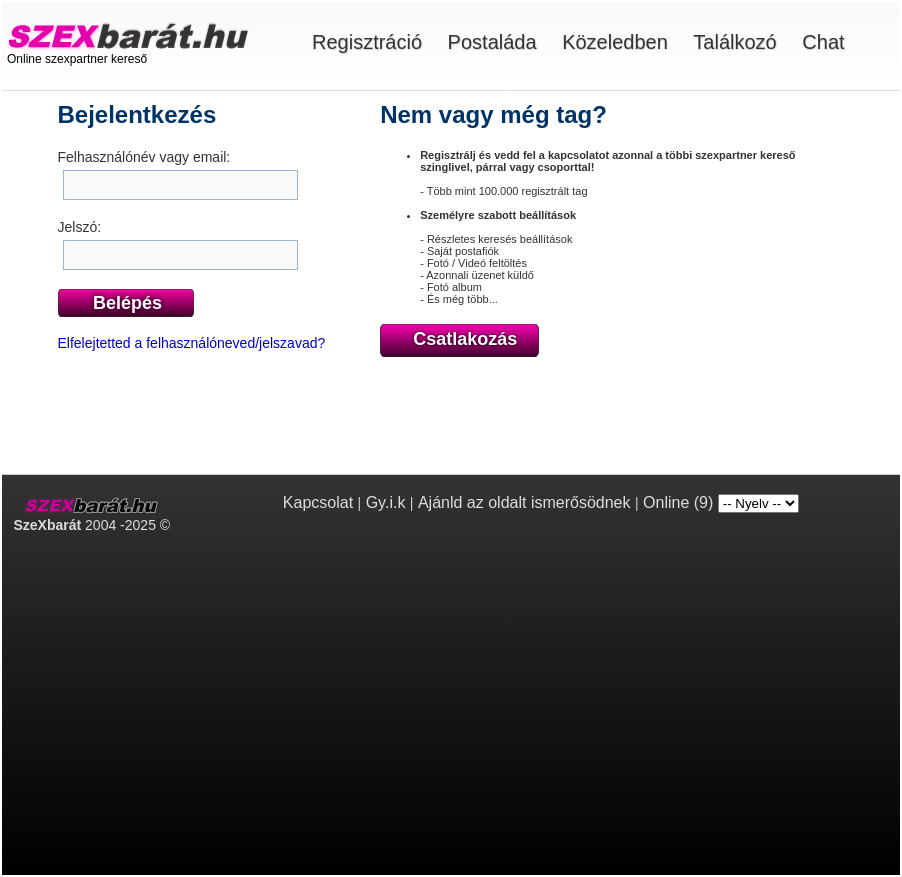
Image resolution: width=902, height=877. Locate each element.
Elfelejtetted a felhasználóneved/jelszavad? (192, 343)
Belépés (127, 303)
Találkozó (734, 42)
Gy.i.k (386, 502)
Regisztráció (367, 42)
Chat (823, 42)
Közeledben (615, 42)
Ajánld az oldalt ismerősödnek (524, 502)
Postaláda (492, 42)
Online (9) (678, 502)
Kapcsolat (318, 502)
